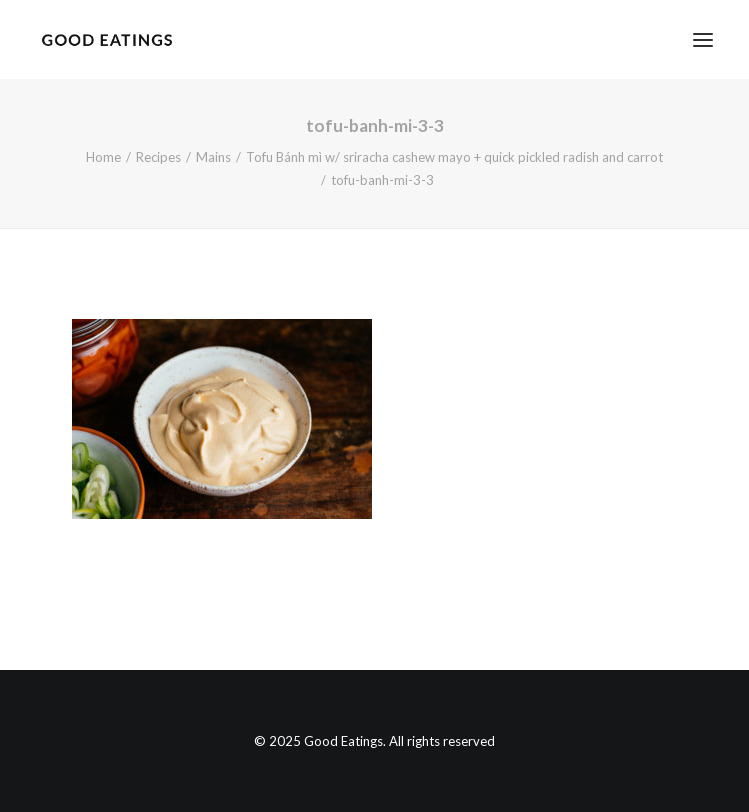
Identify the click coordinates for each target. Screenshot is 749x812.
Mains (213, 157)
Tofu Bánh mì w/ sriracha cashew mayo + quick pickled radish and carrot (454, 157)
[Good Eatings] (106, 39)
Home (103, 157)
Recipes (158, 157)
